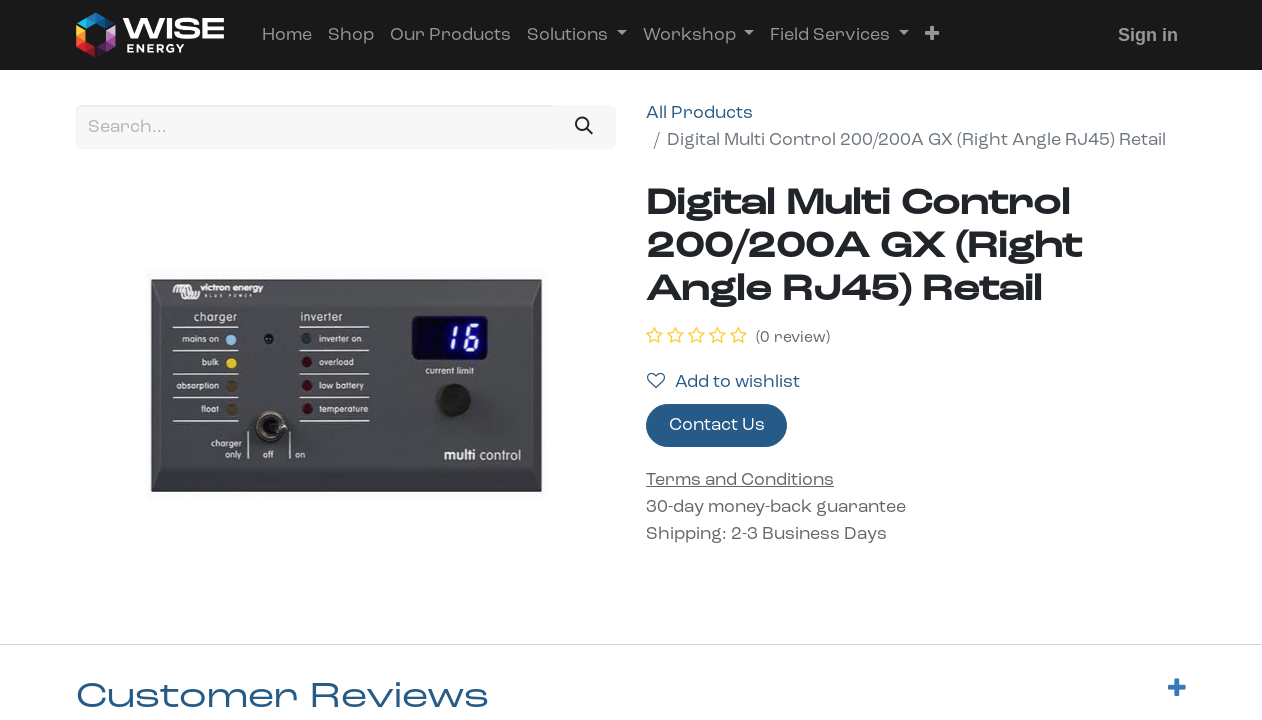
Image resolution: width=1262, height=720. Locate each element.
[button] (932, 35)
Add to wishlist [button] (723, 382)
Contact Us (717, 425)
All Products (699, 113)
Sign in (1148, 35)
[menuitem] (287, 35)
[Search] (584, 126)
